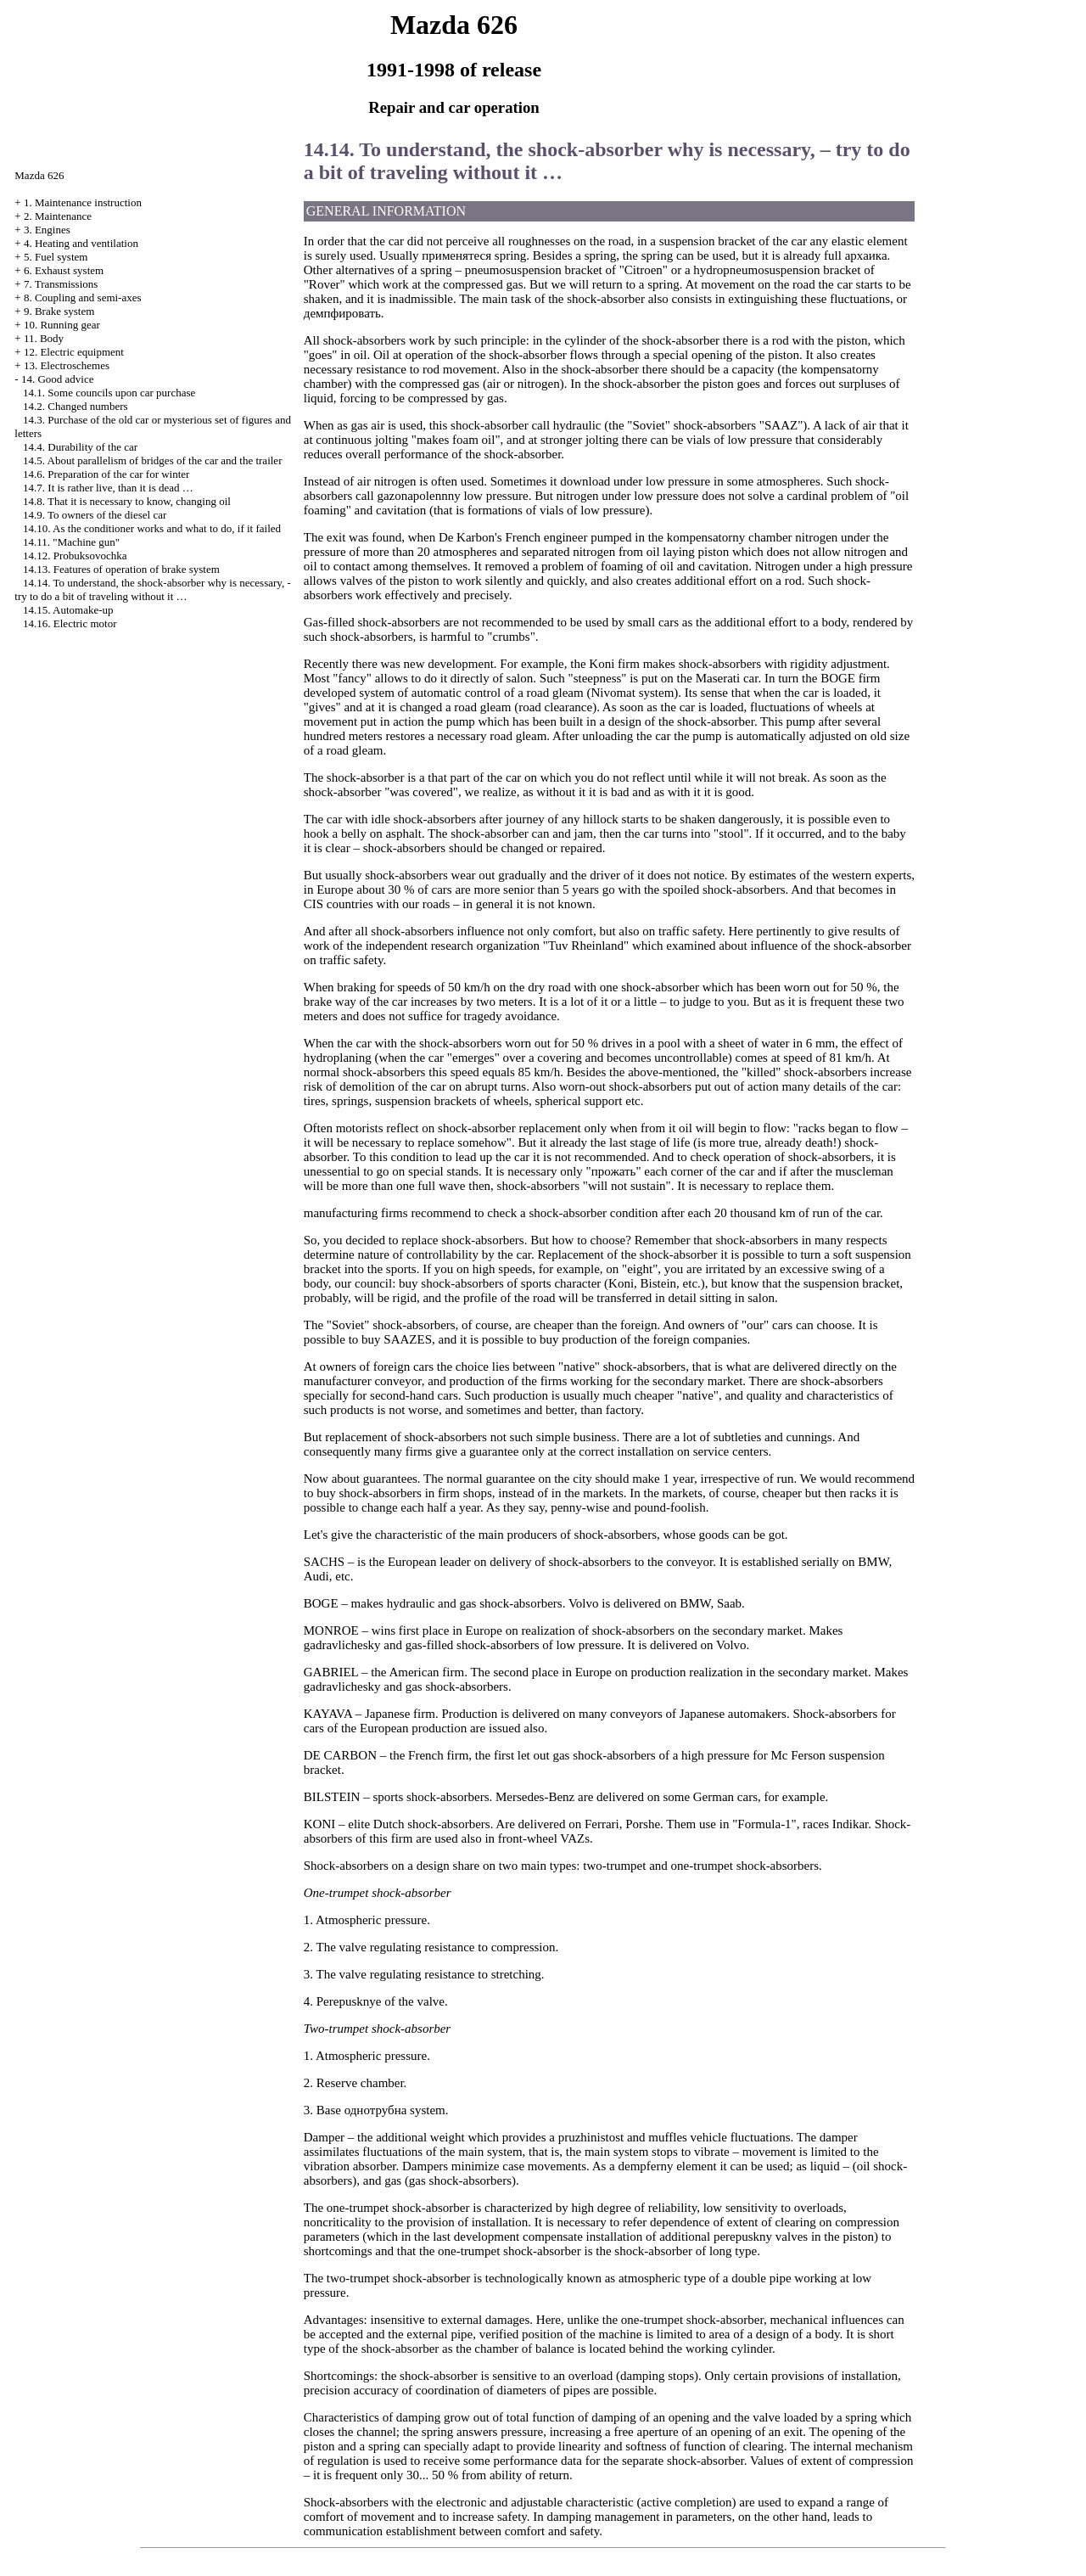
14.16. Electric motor (69, 623)
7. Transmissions (61, 284)
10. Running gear (62, 324)
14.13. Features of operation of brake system (121, 569)
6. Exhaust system (64, 270)
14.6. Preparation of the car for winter (106, 474)
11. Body (44, 338)
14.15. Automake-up (68, 609)
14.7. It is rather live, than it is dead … (108, 487)
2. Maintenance (58, 216)
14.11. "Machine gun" (71, 542)
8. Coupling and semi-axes (83, 297)
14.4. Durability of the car (80, 447)
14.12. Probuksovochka (74, 555)
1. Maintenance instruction (83, 202)
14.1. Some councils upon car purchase (109, 392)
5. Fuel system (55, 256)
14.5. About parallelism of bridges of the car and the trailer (152, 460)
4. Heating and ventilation (81, 243)
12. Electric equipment (74, 351)
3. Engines (47, 229)
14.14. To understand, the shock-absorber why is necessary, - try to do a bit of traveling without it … (152, 589)
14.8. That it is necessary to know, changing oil (127, 501)
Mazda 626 (39, 175)
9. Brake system (59, 311)
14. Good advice (57, 379)
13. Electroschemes (66, 365)
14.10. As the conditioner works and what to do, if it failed (152, 528)
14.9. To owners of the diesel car (94, 514)
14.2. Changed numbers (75, 406)
